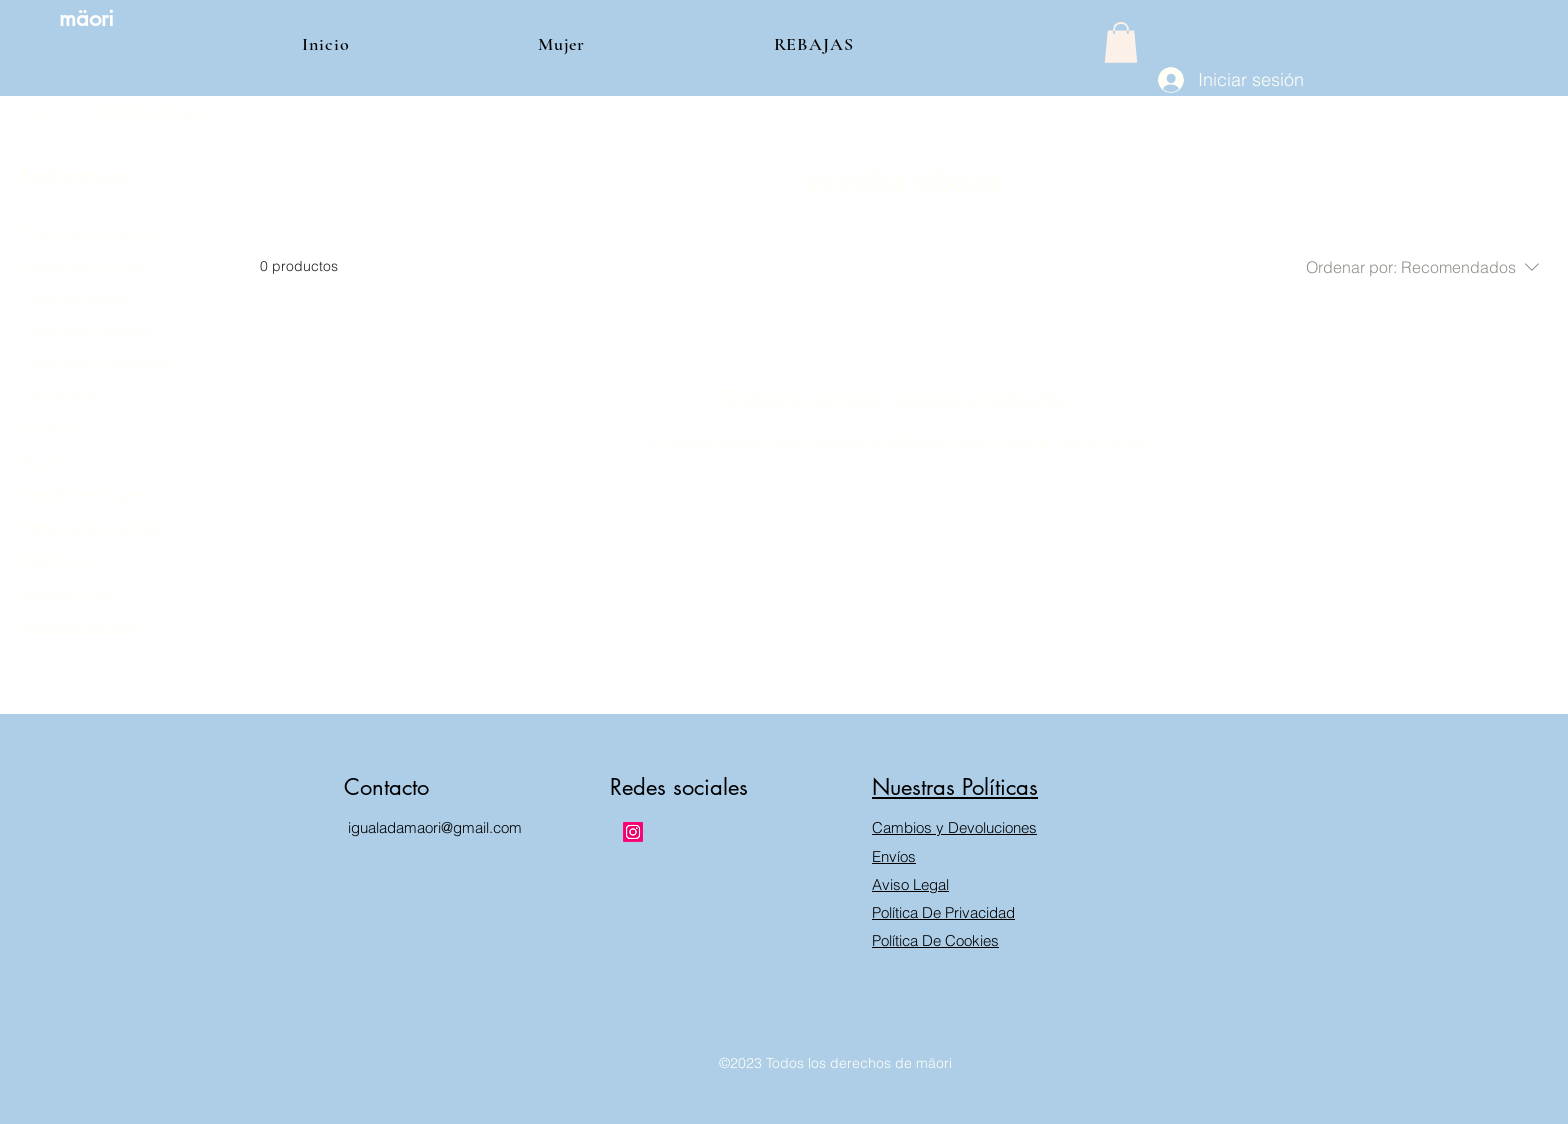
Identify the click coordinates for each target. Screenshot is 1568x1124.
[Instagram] (633, 832)
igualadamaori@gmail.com (435, 827)
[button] (1121, 42)
